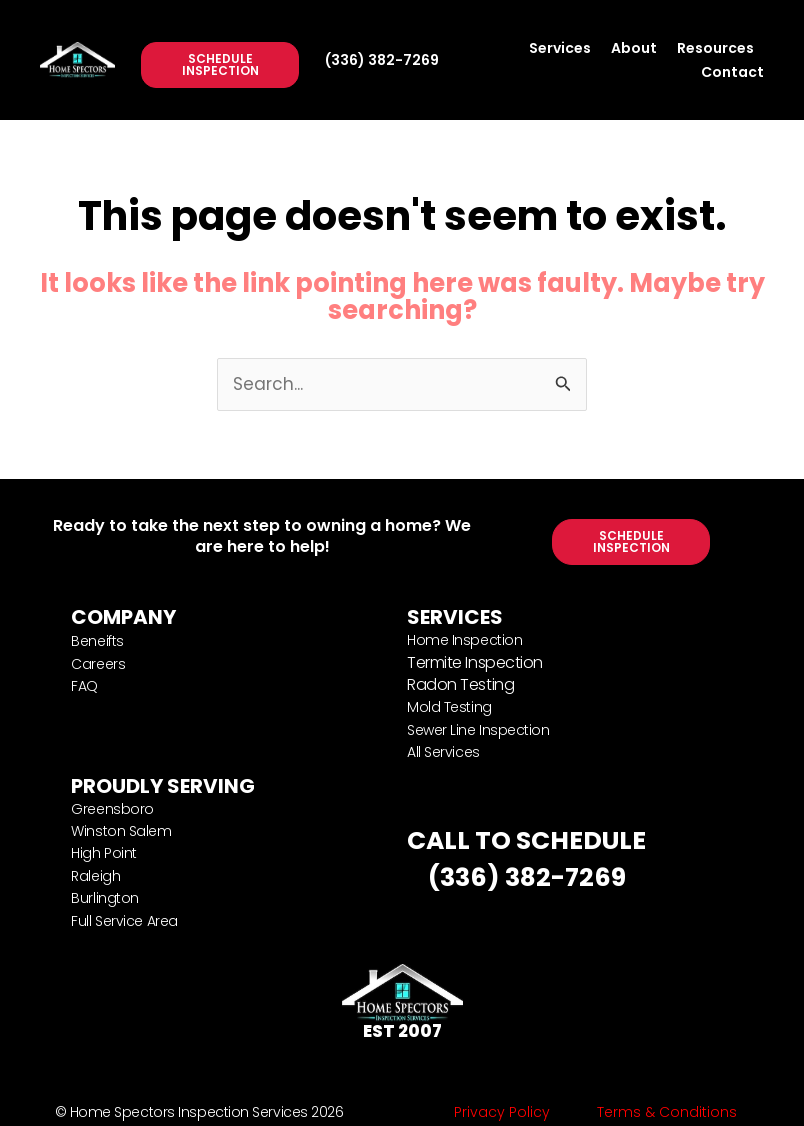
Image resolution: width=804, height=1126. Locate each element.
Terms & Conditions (667, 1112)
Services (560, 48)
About (634, 48)
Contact (732, 72)
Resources (715, 48)
